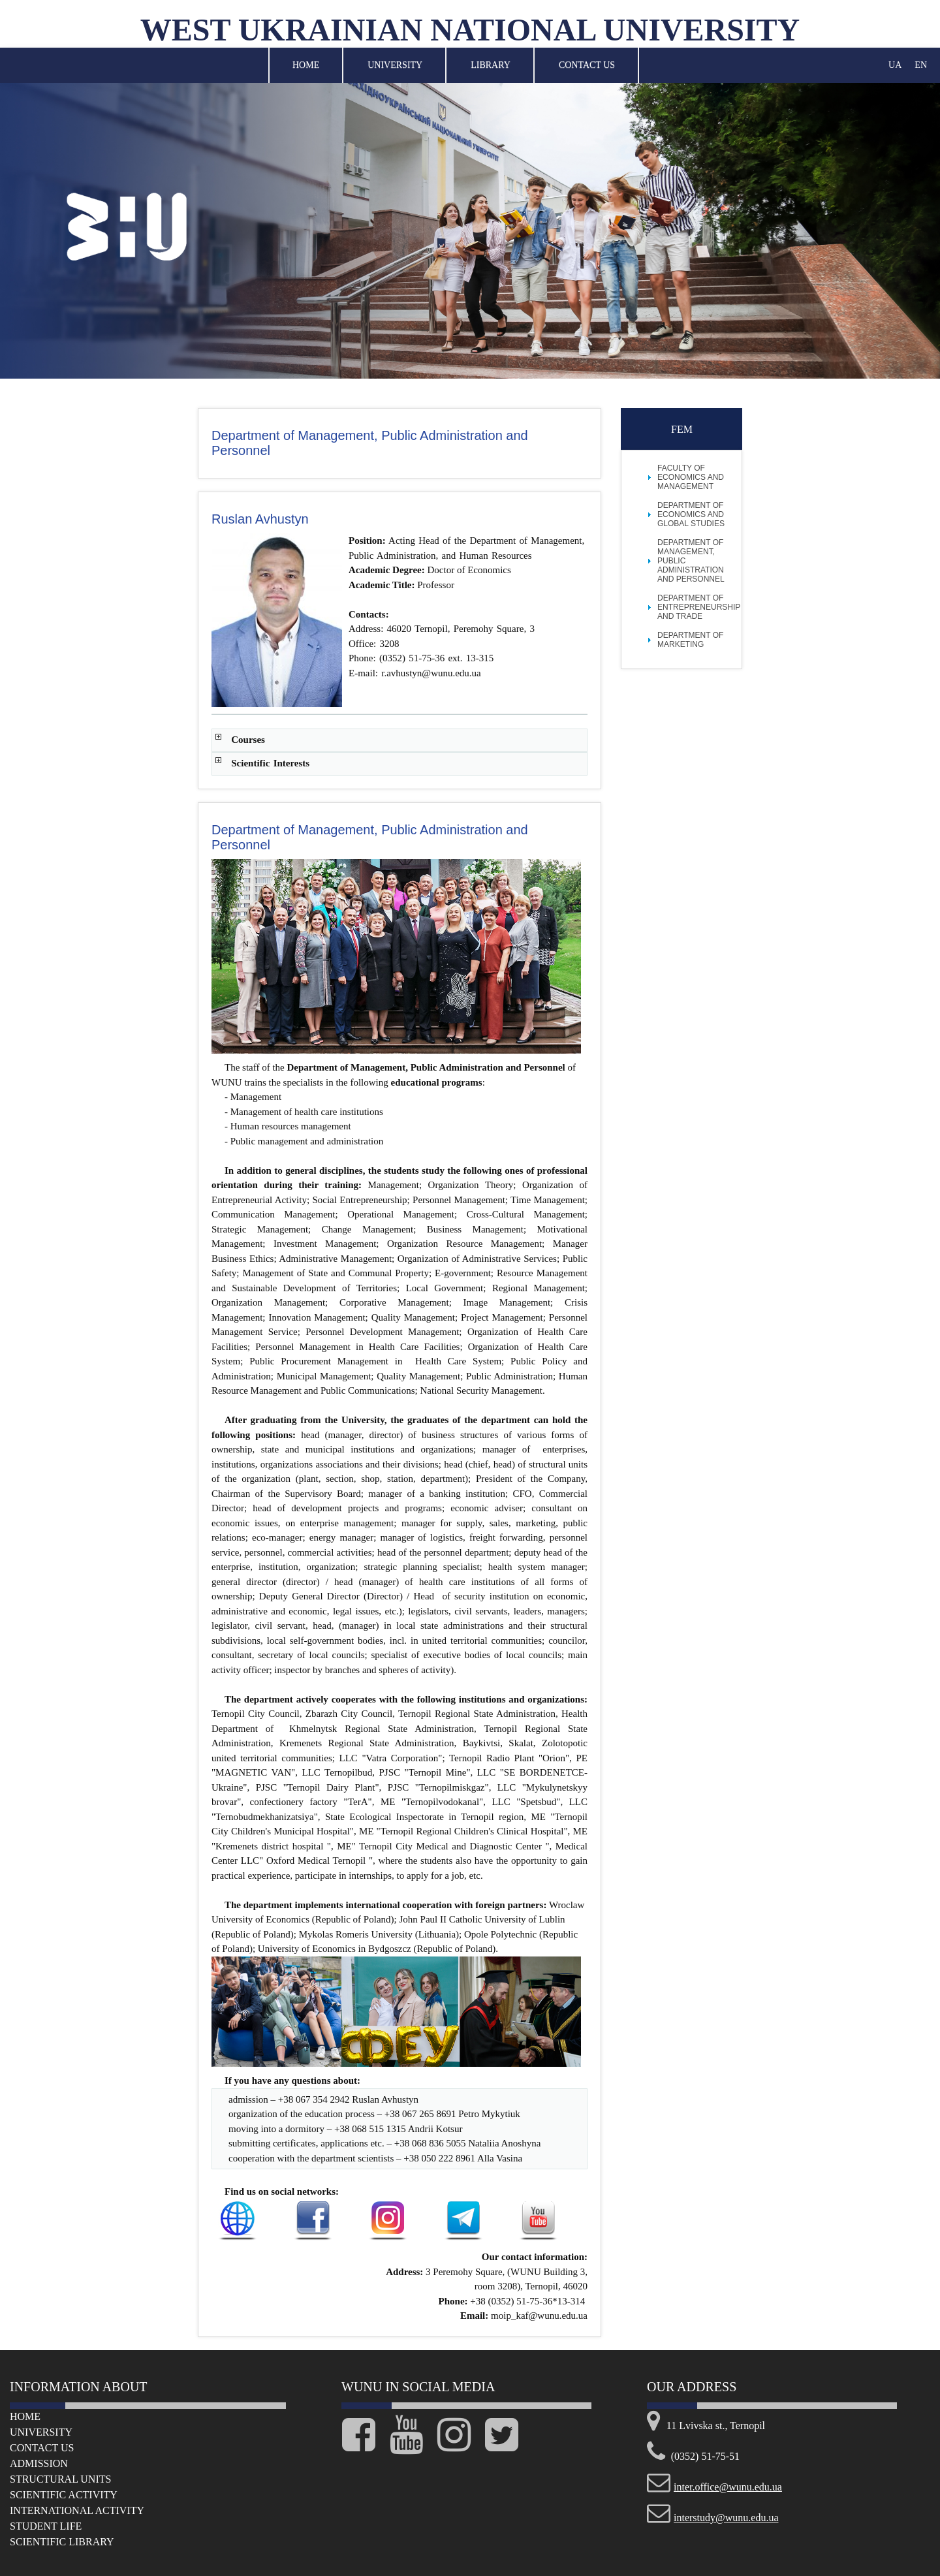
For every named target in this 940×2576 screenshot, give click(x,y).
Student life (46, 2526)
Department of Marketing (690, 640)
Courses (248, 739)
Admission (39, 2463)
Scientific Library (62, 2541)
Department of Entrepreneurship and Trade (698, 607)
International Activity (77, 2510)
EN (921, 65)
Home (305, 65)
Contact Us (587, 65)
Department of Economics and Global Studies (691, 514)
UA (894, 65)
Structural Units (60, 2479)
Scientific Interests (270, 763)
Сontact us (42, 2447)
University (395, 65)
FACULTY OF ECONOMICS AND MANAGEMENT (690, 477)
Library (490, 65)
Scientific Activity (64, 2494)
